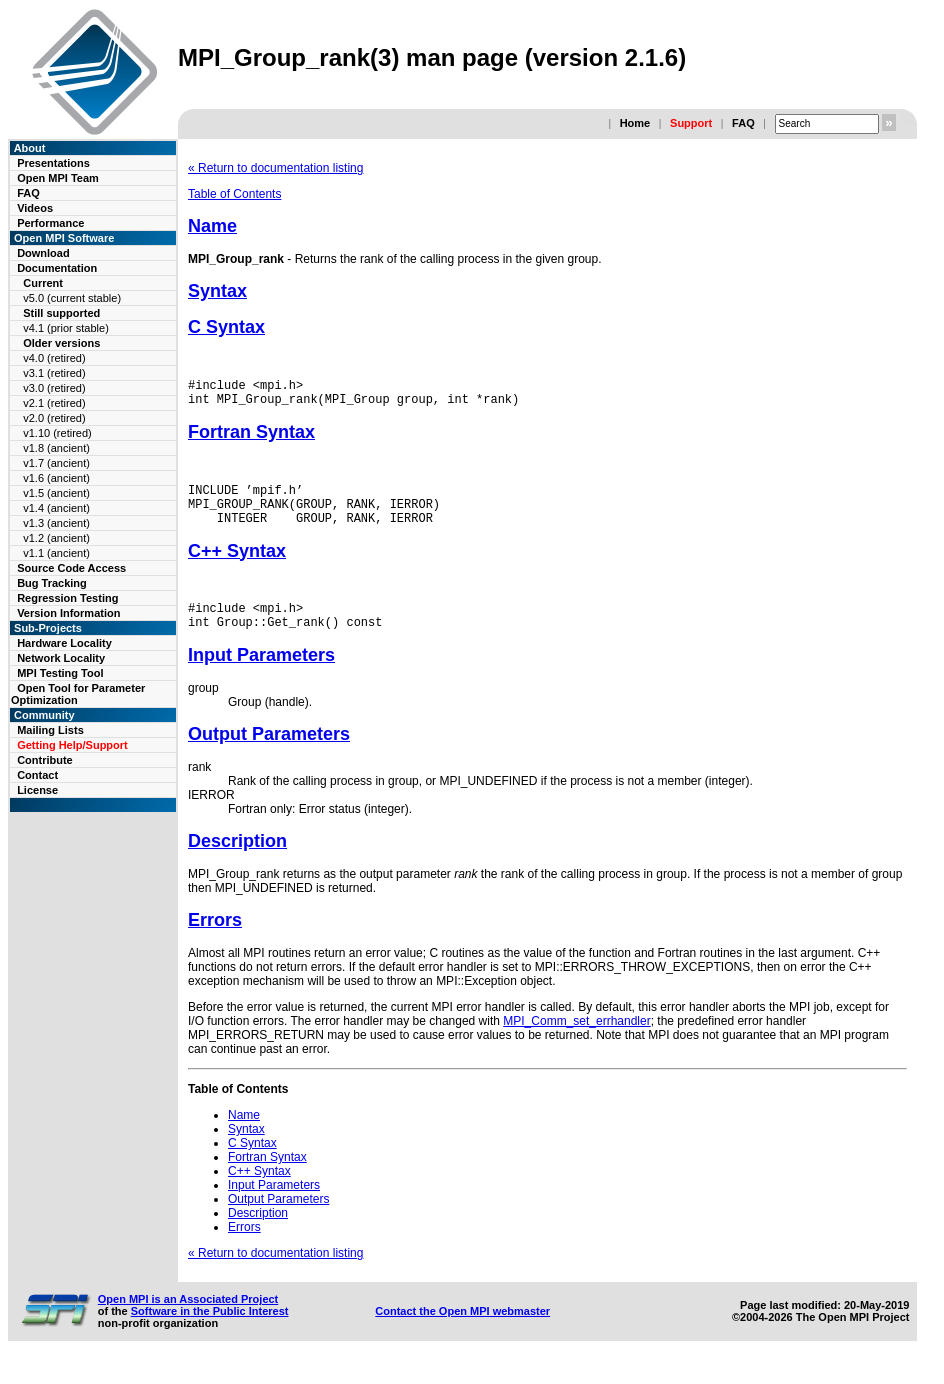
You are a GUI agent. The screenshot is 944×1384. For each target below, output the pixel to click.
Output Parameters (269, 755)
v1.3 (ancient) (56, 523)
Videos (35, 208)
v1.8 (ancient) (56, 448)
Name (212, 226)
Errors (215, 941)
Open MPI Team (58, 178)
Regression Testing (67, 598)
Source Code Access (71, 568)
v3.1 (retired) (54, 373)
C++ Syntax (237, 566)
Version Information (68, 613)
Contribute (45, 760)
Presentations (53, 163)
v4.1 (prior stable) (66, 328)
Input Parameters (261, 676)
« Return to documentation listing (275, 168)
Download (43, 253)
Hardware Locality (64, 643)
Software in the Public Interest (210, 1332)
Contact (37, 775)
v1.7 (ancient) (56, 463)
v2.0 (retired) (54, 418)
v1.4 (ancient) (56, 508)
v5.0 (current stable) (72, 298)
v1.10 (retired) (57, 433)
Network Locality (61, 658)
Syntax (217, 291)
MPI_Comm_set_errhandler (576, 1042)
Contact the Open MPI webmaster (462, 1332)
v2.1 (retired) (54, 403)
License (37, 790)
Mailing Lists (50, 730)
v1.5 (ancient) (56, 493)
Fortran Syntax (251, 438)
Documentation (57, 268)
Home (635, 123)
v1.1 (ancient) (56, 553)
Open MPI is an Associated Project (188, 1320)
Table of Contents (234, 194)
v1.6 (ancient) (56, 478)
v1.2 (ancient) (56, 538)
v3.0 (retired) (54, 388)
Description (237, 862)
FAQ (743, 123)
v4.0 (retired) (54, 358)
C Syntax (226, 327)
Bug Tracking (52, 583)
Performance (50, 223)
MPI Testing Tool (60, 673)
